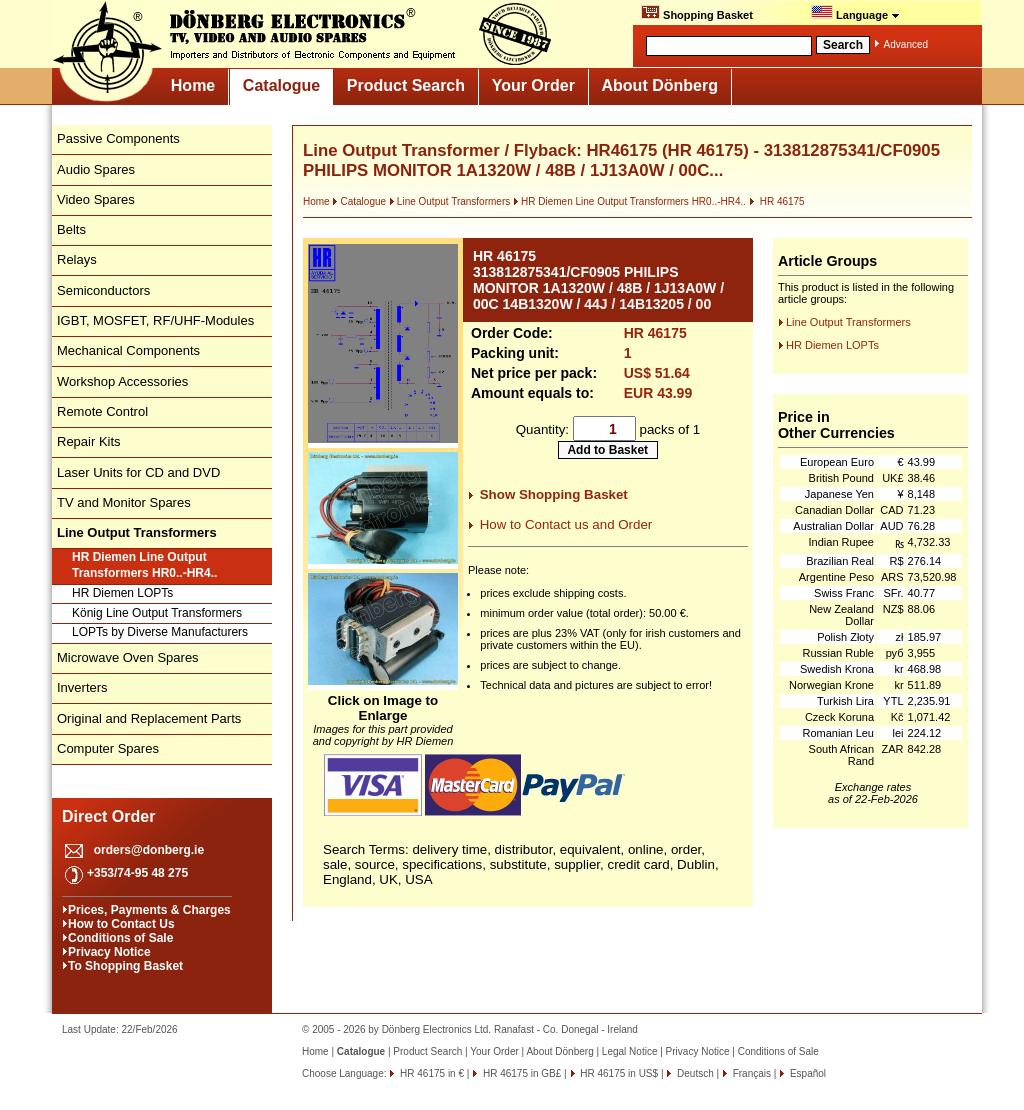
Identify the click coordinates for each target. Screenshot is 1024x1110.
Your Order (533, 85)
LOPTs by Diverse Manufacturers (160, 632)
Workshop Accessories (122, 381)
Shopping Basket (697, 13)
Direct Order (108, 816)
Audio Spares (96, 169)
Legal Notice (630, 1051)
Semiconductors (103, 290)
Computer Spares (108, 748)
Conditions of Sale (120, 938)
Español (806, 1073)
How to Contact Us (121, 924)
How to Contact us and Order (566, 524)
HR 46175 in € (430, 1073)
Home (193, 85)
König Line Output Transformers (157, 613)
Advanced (906, 44)
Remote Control (102, 411)
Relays (77, 259)
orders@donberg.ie (149, 850)
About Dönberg (660, 85)
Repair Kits (89, 441)
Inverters (82, 687)
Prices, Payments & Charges (149, 910)
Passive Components (118, 138)
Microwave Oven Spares (128, 657)
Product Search (406, 85)
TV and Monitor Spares (124, 502)
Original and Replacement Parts (149, 718)
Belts (71, 229)
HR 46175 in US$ (618, 1073)
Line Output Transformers (449, 201)
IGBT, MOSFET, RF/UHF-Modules (155, 320)
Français (750, 1073)
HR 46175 (777, 201)
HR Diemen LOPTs (122, 593)
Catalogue (281, 85)
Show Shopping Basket (554, 494)
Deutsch (693, 1073)
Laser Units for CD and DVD (138, 472)
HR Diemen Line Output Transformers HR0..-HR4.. (144, 565)
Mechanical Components (128, 350)
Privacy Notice (109, 952)
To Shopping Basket (125, 966)
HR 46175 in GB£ (520, 1073)
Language (855, 13)
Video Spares (96, 199)
